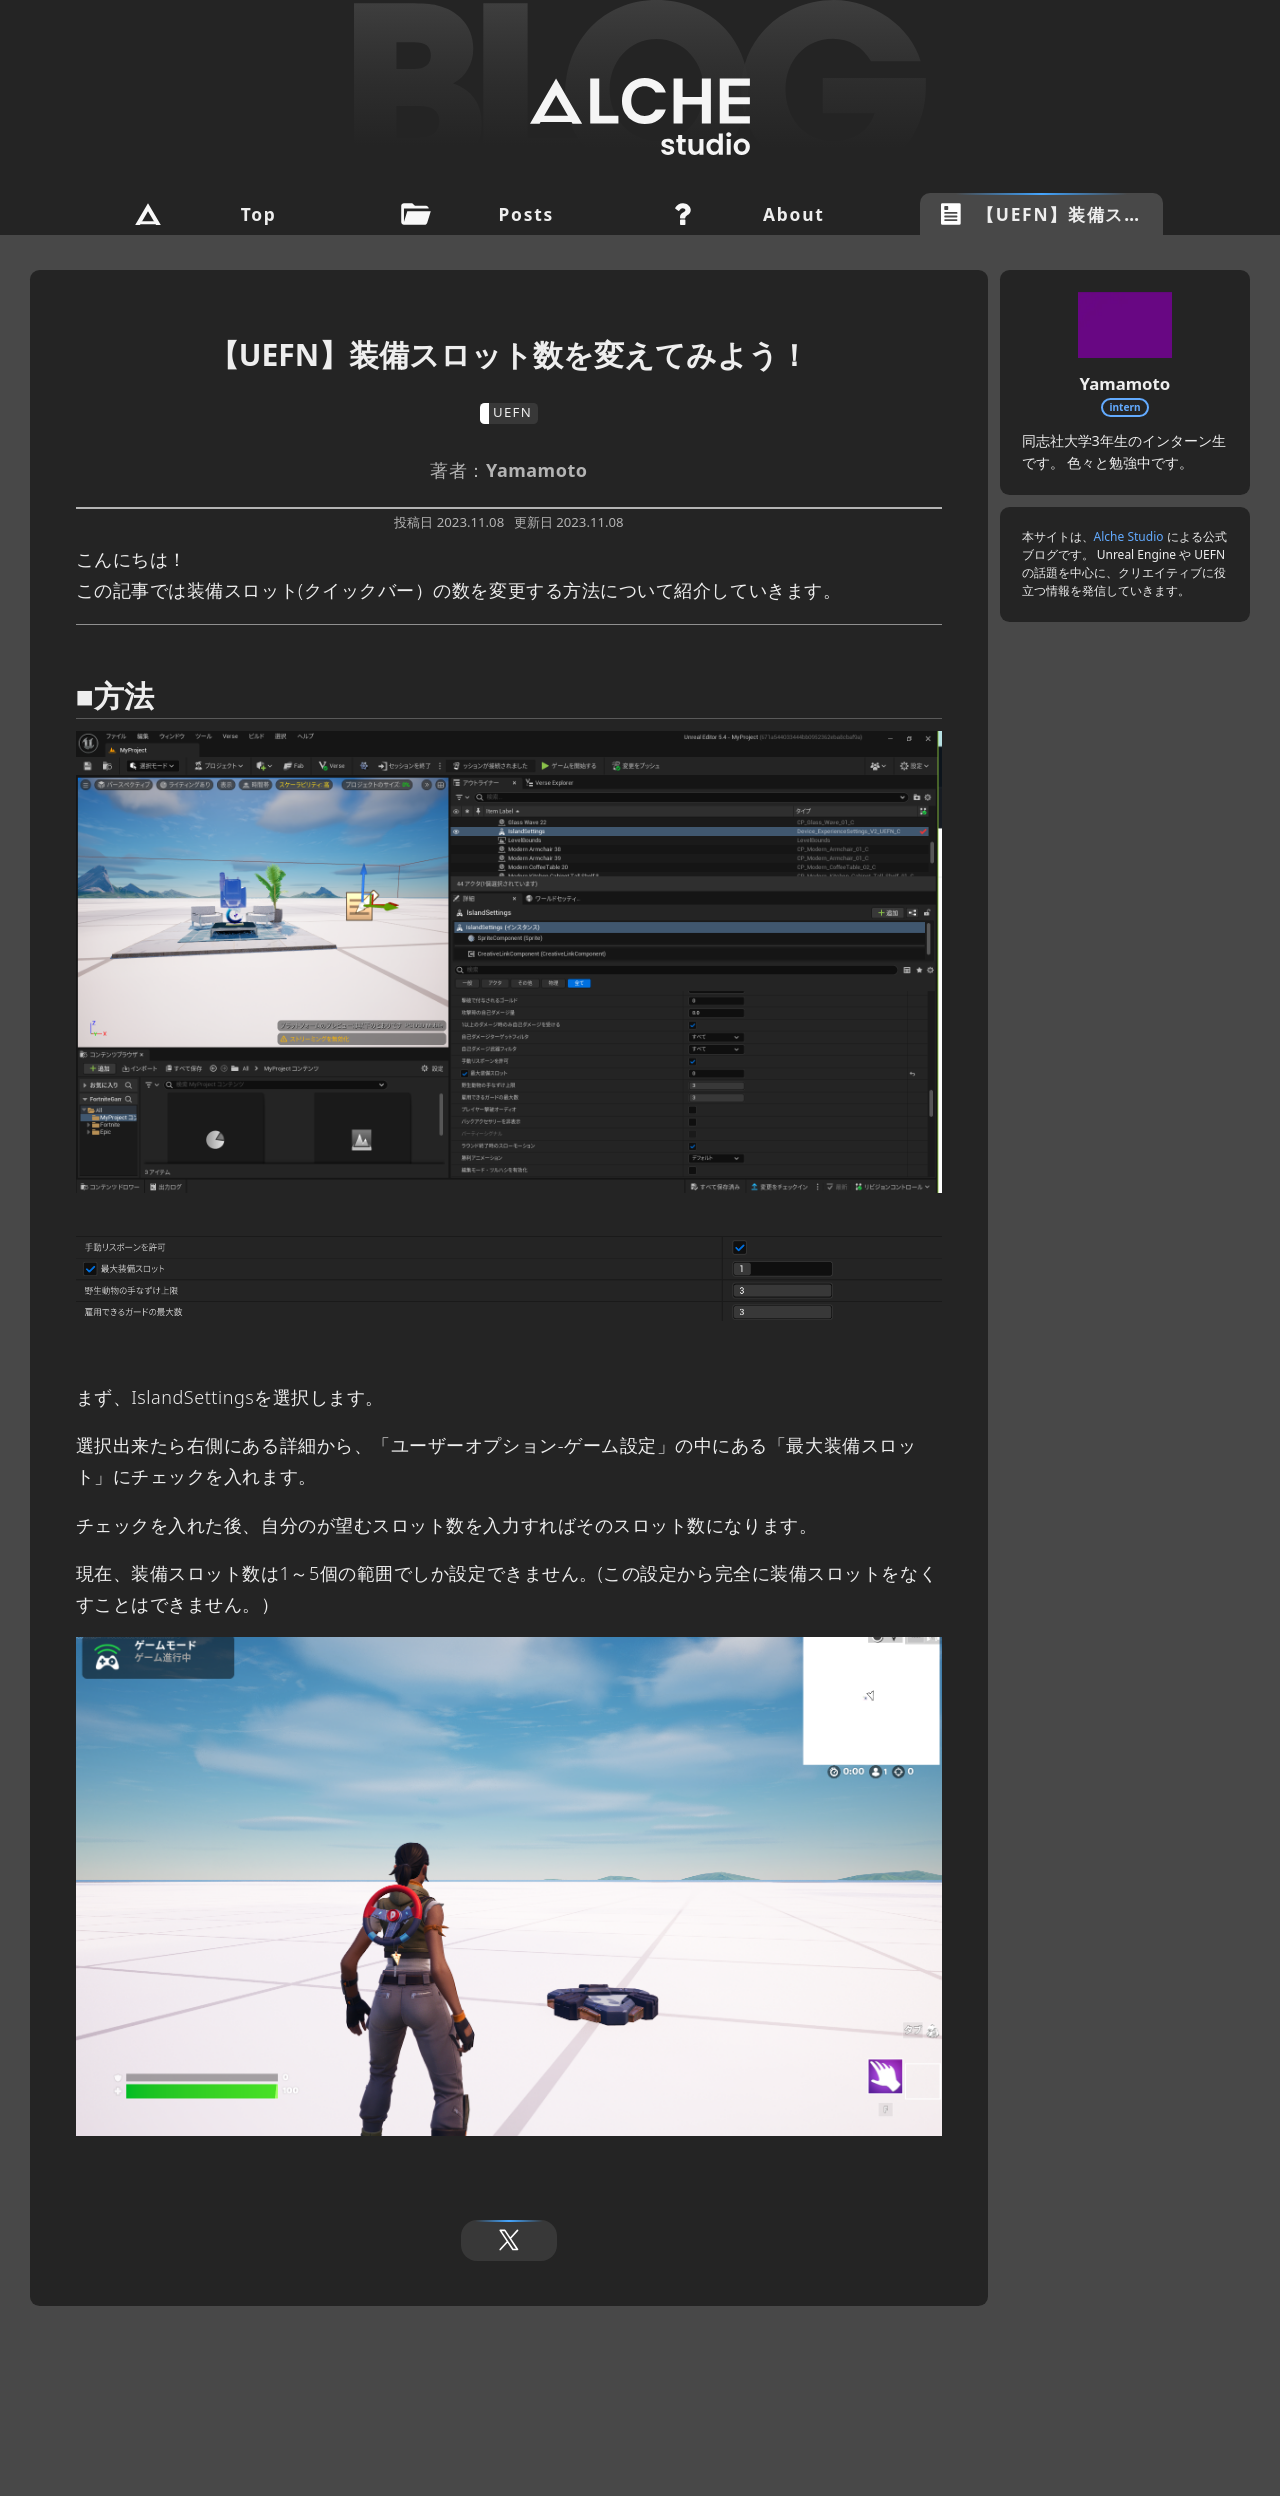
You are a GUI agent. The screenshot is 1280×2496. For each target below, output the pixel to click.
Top (259, 214)
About (793, 214)
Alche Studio (1129, 536)
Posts (526, 214)
